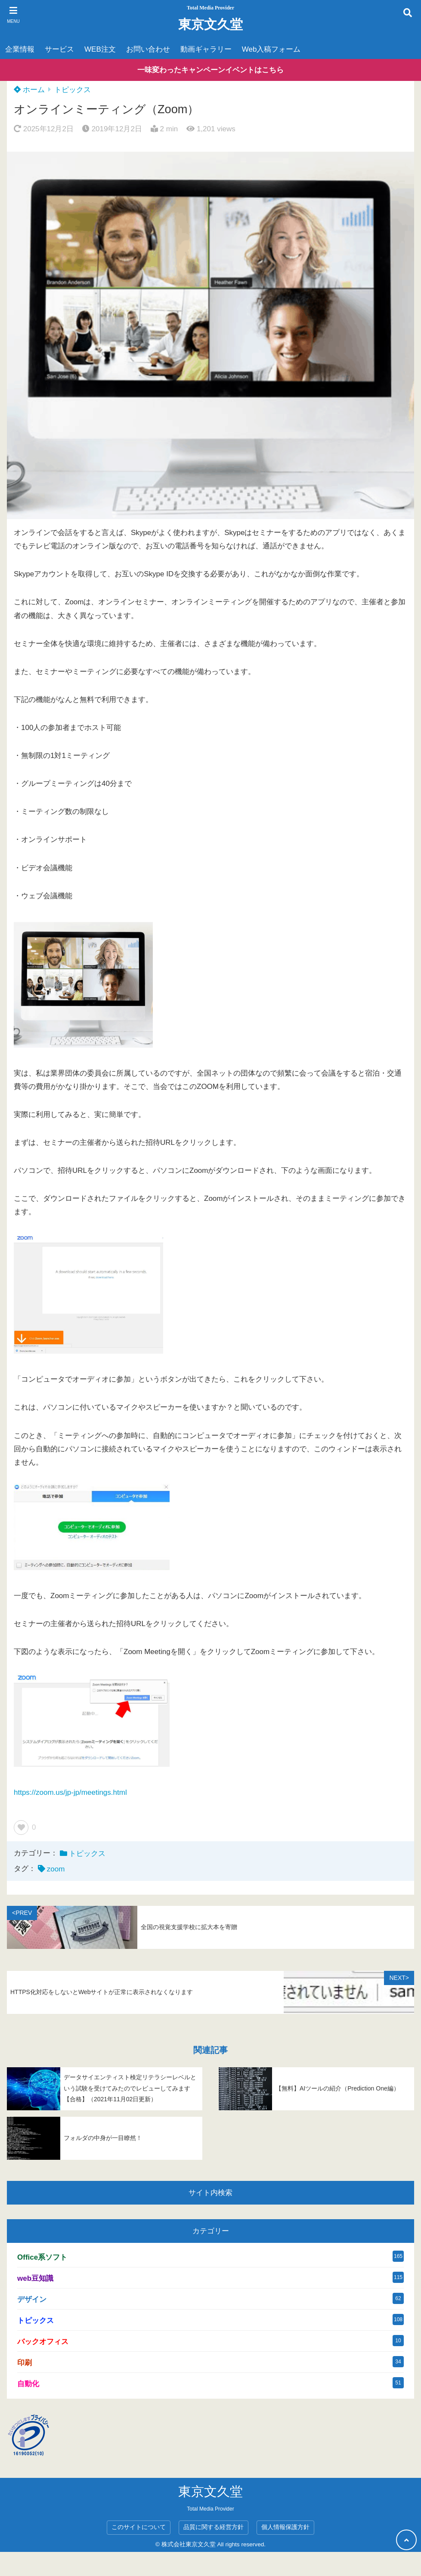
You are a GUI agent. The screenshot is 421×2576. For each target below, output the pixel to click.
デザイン (31, 2299)
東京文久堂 (210, 24)
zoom (56, 1869)
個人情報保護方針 (285, 2527)
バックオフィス (42, 2342)
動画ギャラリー (206, 49)
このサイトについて (138, 2527)
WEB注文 (100, 49)
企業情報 (19, 49)
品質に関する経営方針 (213, 2527)
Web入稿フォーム (271, 49)
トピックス (72, 90)
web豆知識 (35, 2278)
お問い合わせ (148, 49)
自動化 (28, 2384)
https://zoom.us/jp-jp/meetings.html (70, 1792)
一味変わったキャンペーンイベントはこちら (210, 70)
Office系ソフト (42, 2257)
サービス (59, 49)
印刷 (24, 2363)
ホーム (29, 90)
